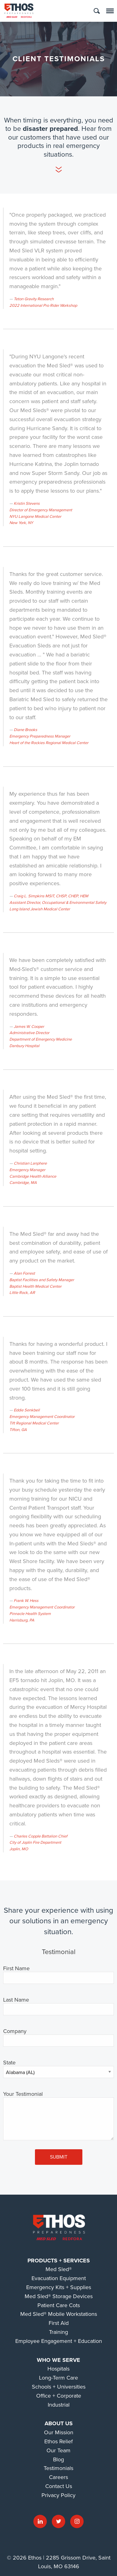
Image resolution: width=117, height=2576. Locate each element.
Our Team (58, 2450)
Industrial (59, 2404)
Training (58, 2332)
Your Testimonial (23, 2094)
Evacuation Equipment (59, 2278)
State (9, 2063)
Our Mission (58, 2432)
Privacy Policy (58, 2495)
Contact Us (58, 2486)
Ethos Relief (58, 2441)
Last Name (16, 2000)
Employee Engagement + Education (58, 2341)
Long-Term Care (58, 2377)
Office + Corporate (58, 2395)
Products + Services (58, 2260)
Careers (58, 2477)
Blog (58, 2459)
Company (15, 2031)
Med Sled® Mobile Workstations (58, 2314)
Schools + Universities (58, 2386)
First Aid (59, 2323)
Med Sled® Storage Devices (59, 2296)
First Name (16, 1969)
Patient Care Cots (58, 2305)
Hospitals (58, 2368)
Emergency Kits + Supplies (58, 2287)
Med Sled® (59, 2269)
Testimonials (58, 2468)
